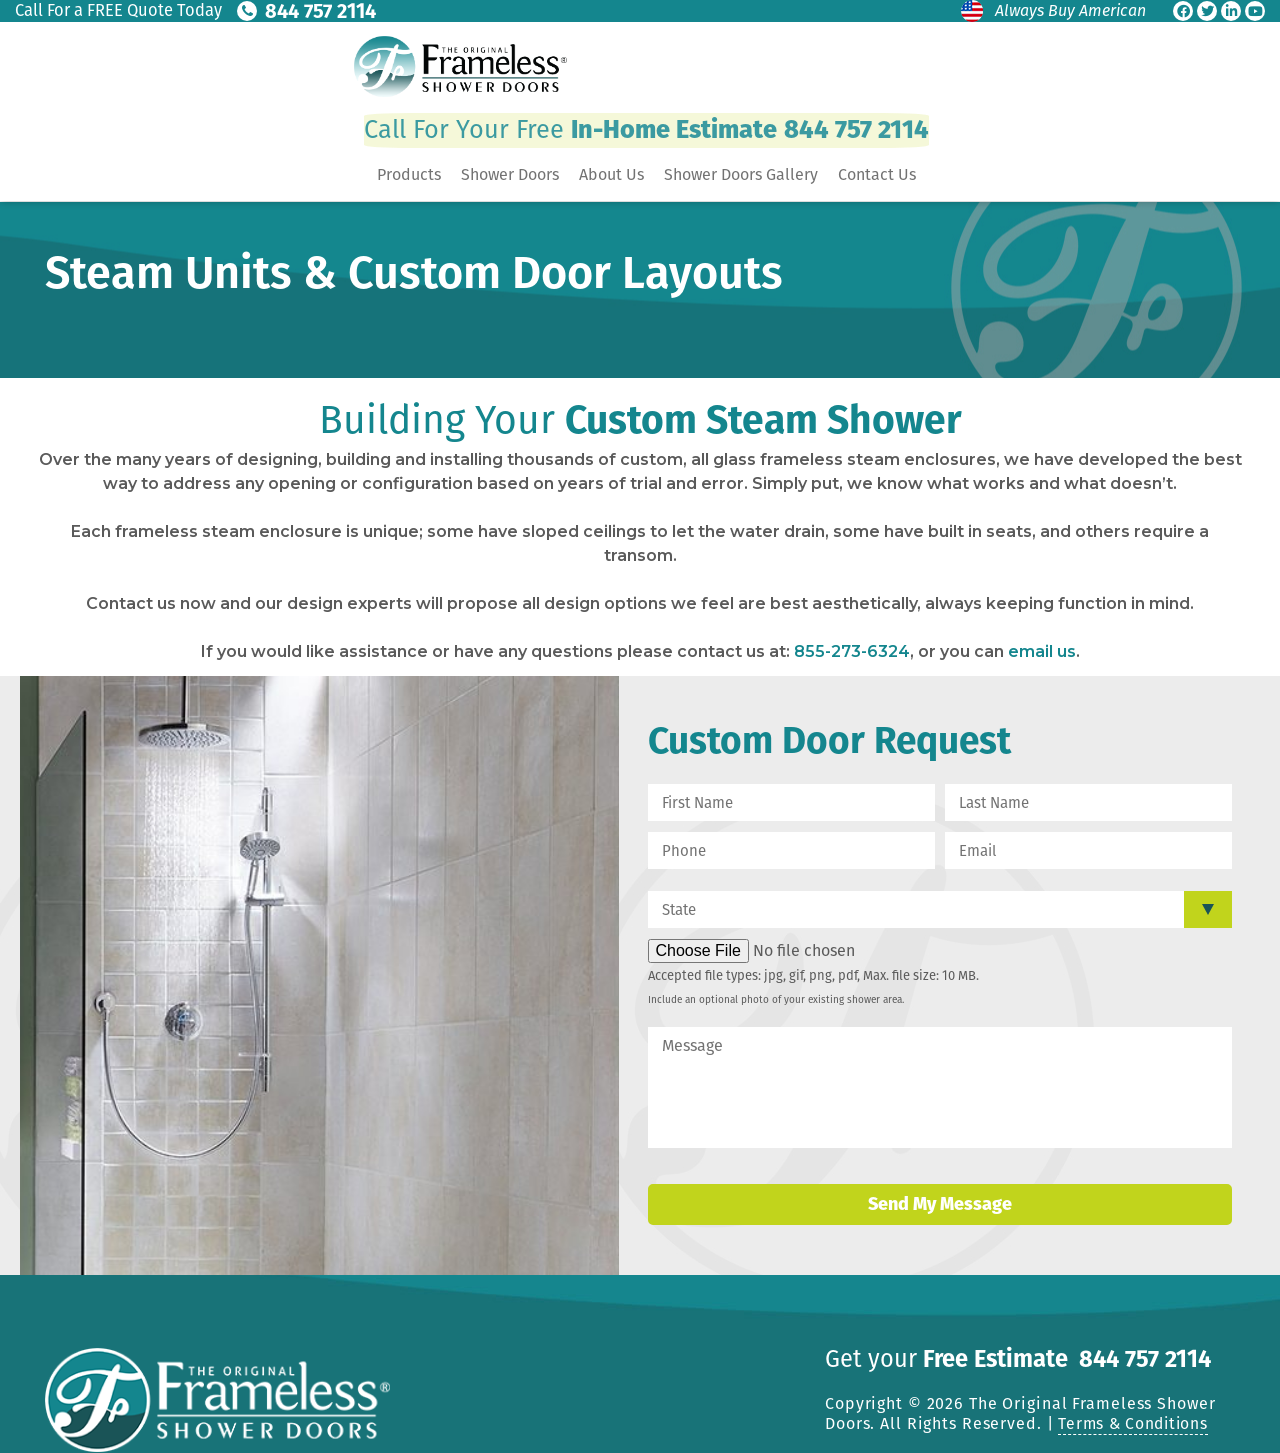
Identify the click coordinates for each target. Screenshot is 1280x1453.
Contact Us (877, 175)
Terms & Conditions (1136, 1422)
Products (409, 175)
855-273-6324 (852, 651)
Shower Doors (510, 175)
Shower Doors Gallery (741, 175)
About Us (611, 175)
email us (1042, 651)
